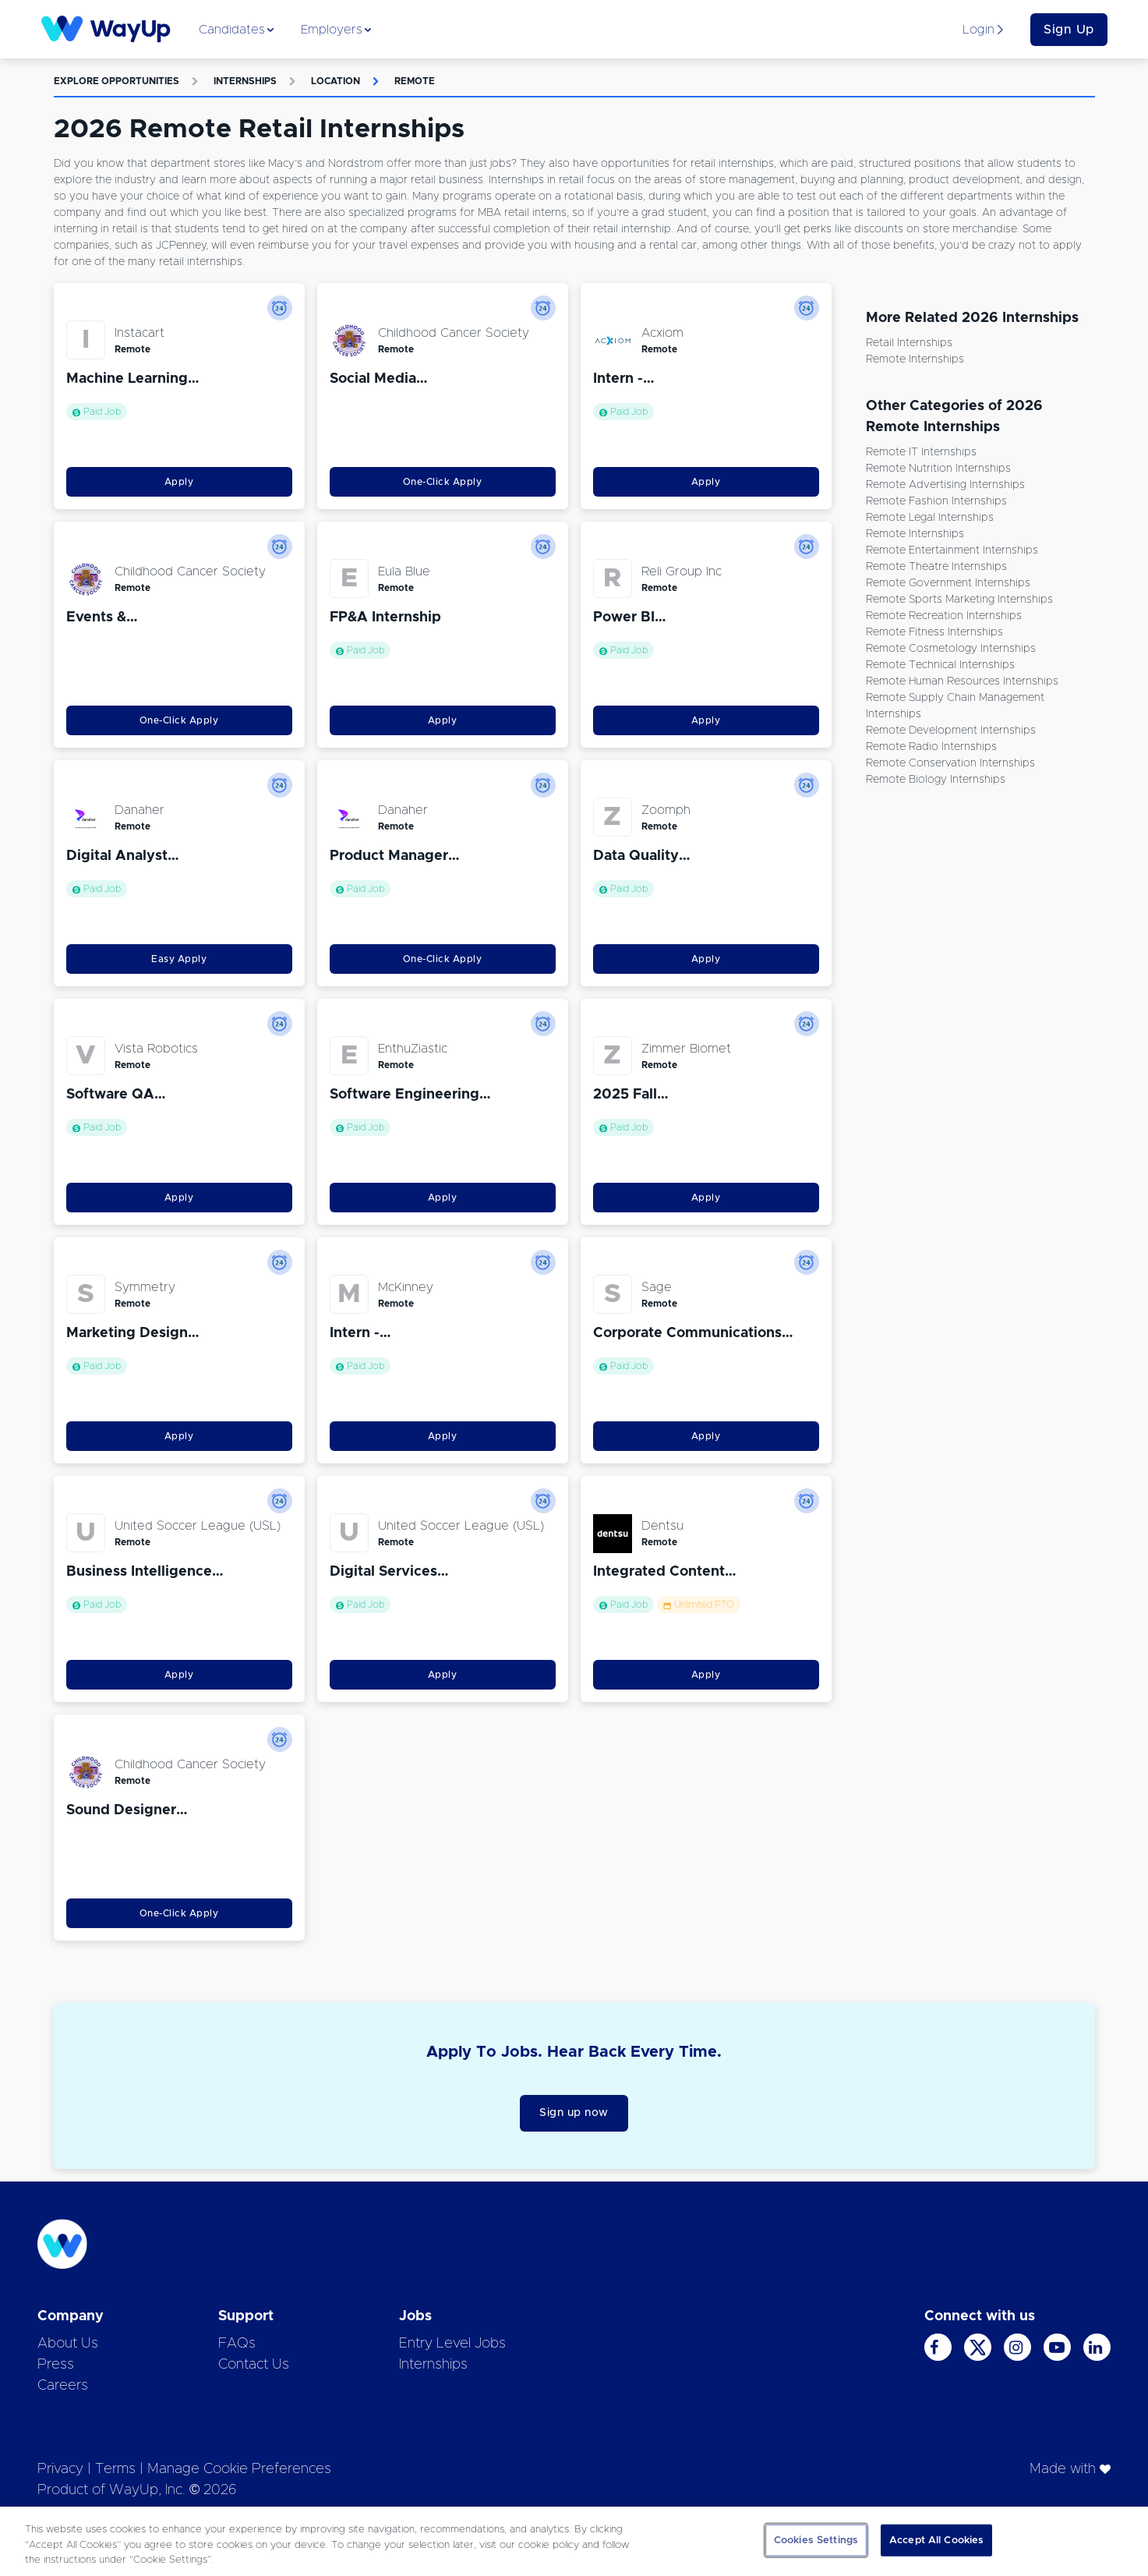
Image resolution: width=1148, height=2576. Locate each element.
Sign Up (1069, 29)
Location (335, 81)
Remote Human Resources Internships (962, 681)
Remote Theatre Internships (936, 566)
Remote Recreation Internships (944, 615)
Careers (62, 2386)
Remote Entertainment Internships (952, 550)
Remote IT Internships (921, 452)
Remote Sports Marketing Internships (959, 599)
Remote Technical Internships (940, 665)
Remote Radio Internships (931, 746)
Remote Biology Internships (935, 779)
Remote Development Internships (951, 730)
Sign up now (574, 2112)
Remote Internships (915, 359)
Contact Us (253, 2365)
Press (55, 2365)
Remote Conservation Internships (950, 763)
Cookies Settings (816, 2540)
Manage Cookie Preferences (239, 2469)
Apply (179, 482)
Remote (414, 81)
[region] (574, 2541)
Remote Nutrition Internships (938, 468)
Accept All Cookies (936, 2540)
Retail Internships (909, 343)
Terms (115, 2469)
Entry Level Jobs (452, 2344)
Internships (245, 81)
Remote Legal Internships (930, 517)
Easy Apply (179, 959)
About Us (67, 2344)
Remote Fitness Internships (934, 632)
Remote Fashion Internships (936, 501)
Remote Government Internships (948, 583)
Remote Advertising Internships (945, 484)
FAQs (237, 2344)
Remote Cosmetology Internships (951, 648)
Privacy (60, 2469)
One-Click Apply (442, 482)
